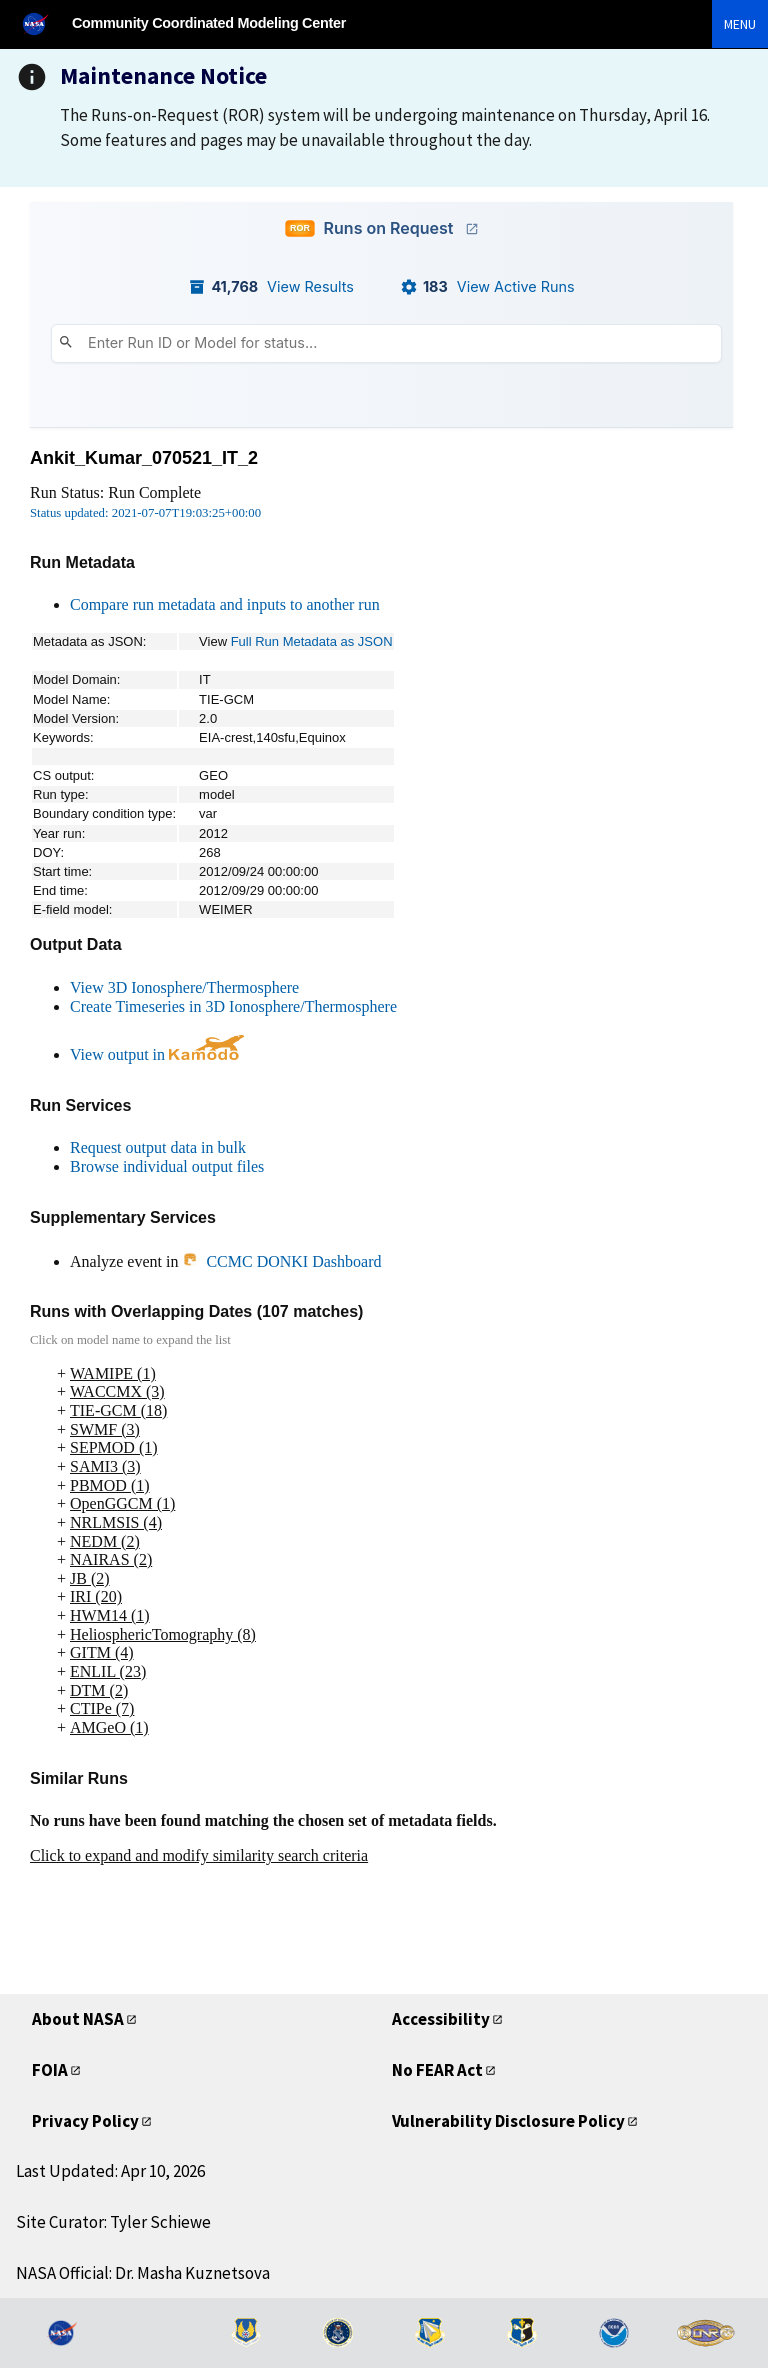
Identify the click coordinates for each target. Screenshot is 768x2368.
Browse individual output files (167, 1166)
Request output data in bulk (158, 1147)
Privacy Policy (85, 2121)
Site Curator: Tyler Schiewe (113, 2222)
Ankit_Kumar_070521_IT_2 (144, 458)
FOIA (50, 2070)
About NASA (78, 2019)
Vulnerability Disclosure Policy (508, 2121)
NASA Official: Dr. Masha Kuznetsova (143, 2273)
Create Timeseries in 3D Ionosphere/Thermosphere (233, 1006)
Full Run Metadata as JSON (312, 641)
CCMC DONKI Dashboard (281, 1261)
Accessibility (441, 2019)
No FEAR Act (437, 2070)
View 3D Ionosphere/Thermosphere (184, 987)
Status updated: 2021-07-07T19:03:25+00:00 (145, 513)
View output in (157, 1054)
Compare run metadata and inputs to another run (225, 604)
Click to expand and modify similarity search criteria (199, 1855)
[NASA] (44, 23)
